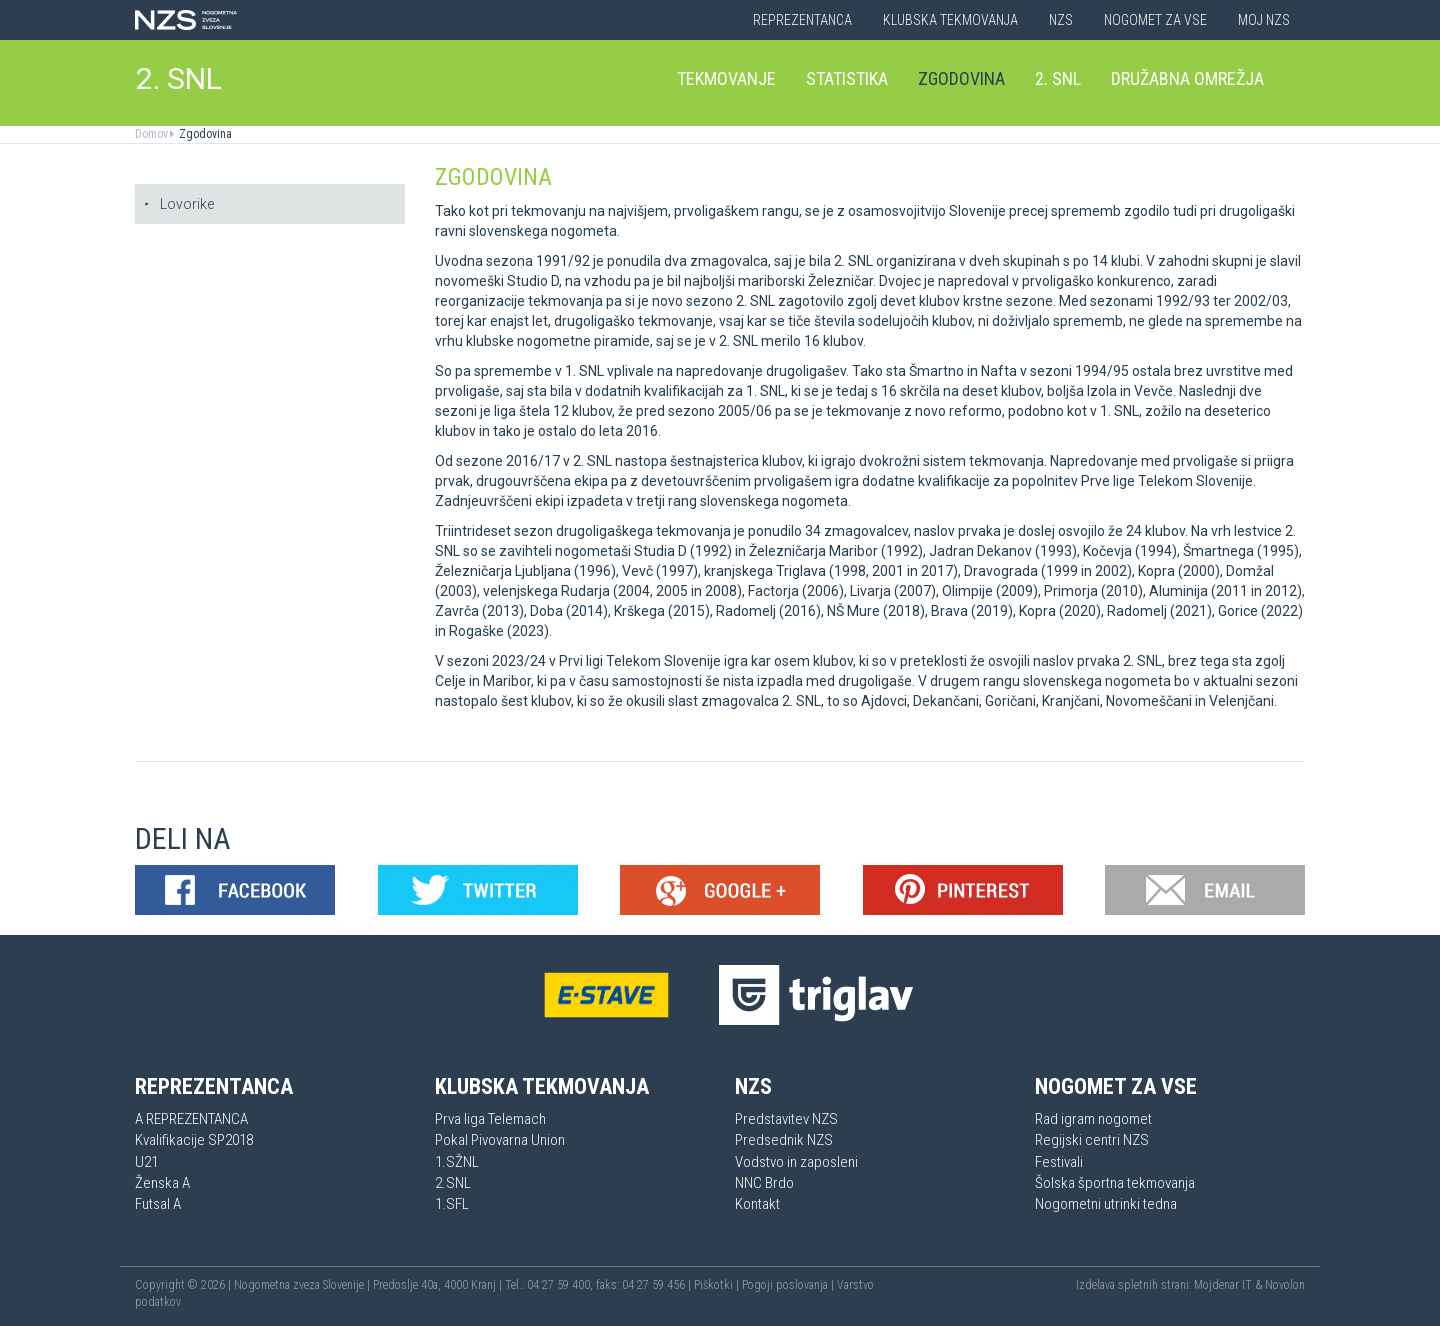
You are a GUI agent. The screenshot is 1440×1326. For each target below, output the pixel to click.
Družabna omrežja (1187, 78)
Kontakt (757, 1204)
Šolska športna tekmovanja (1115, 1183)
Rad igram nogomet (1093, 1119)
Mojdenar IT (1223, 1285)
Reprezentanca (802, 20)
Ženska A (162, 1183)
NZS (1061, 20)
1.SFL (452, 1204)
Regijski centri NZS (1092, 1140)
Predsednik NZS (784, 1140)
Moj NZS (1264, 20)
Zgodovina (961, 78)
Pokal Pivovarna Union (500, 1140)
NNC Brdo (764, 1183)
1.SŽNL (457, 1162)
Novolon (1285, 1285)
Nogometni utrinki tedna (1106, 1204)
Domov (151, 134)
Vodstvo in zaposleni (796, 1162)
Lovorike (178, 204)
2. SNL (179, 78)
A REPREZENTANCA (191, 1119)
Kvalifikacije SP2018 (194, 1140)
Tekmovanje (726, 78)
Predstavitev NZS (786, 1119)
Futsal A (158, 1204)
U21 (146, 1162)
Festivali (1059, 1162)
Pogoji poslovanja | (789, 1285)
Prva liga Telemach (490, 1119)
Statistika (847, 78)
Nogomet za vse (1155, 20)
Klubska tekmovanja (950, 20)
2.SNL (453, 1183)
